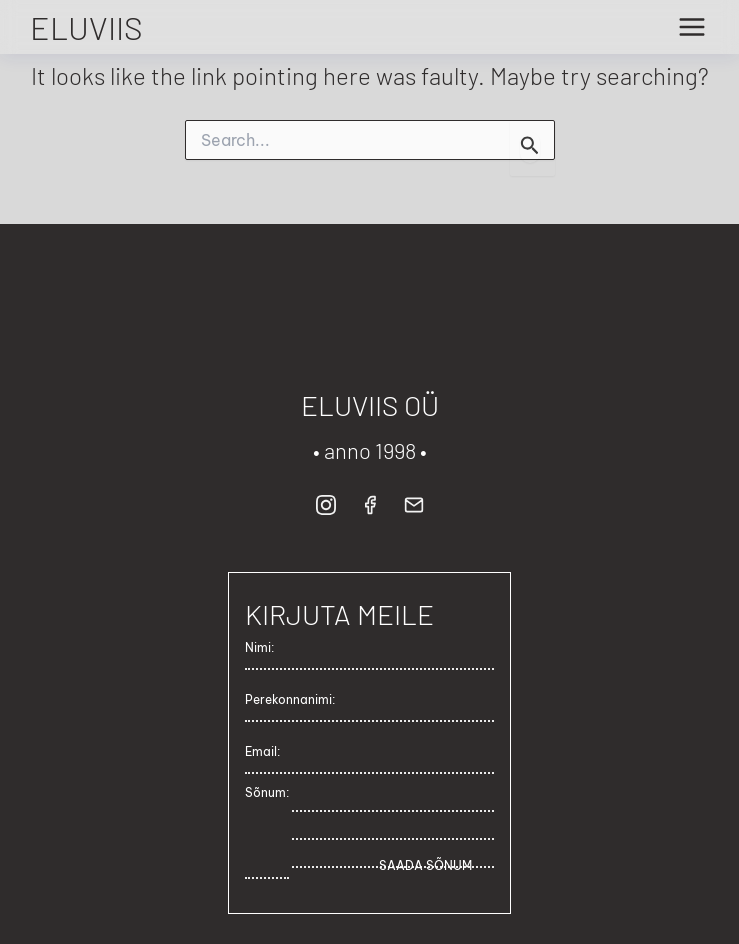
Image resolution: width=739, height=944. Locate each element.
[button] (326, 503)
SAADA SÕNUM (425, 865)
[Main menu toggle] (692, 27)
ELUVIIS (86, 27)
